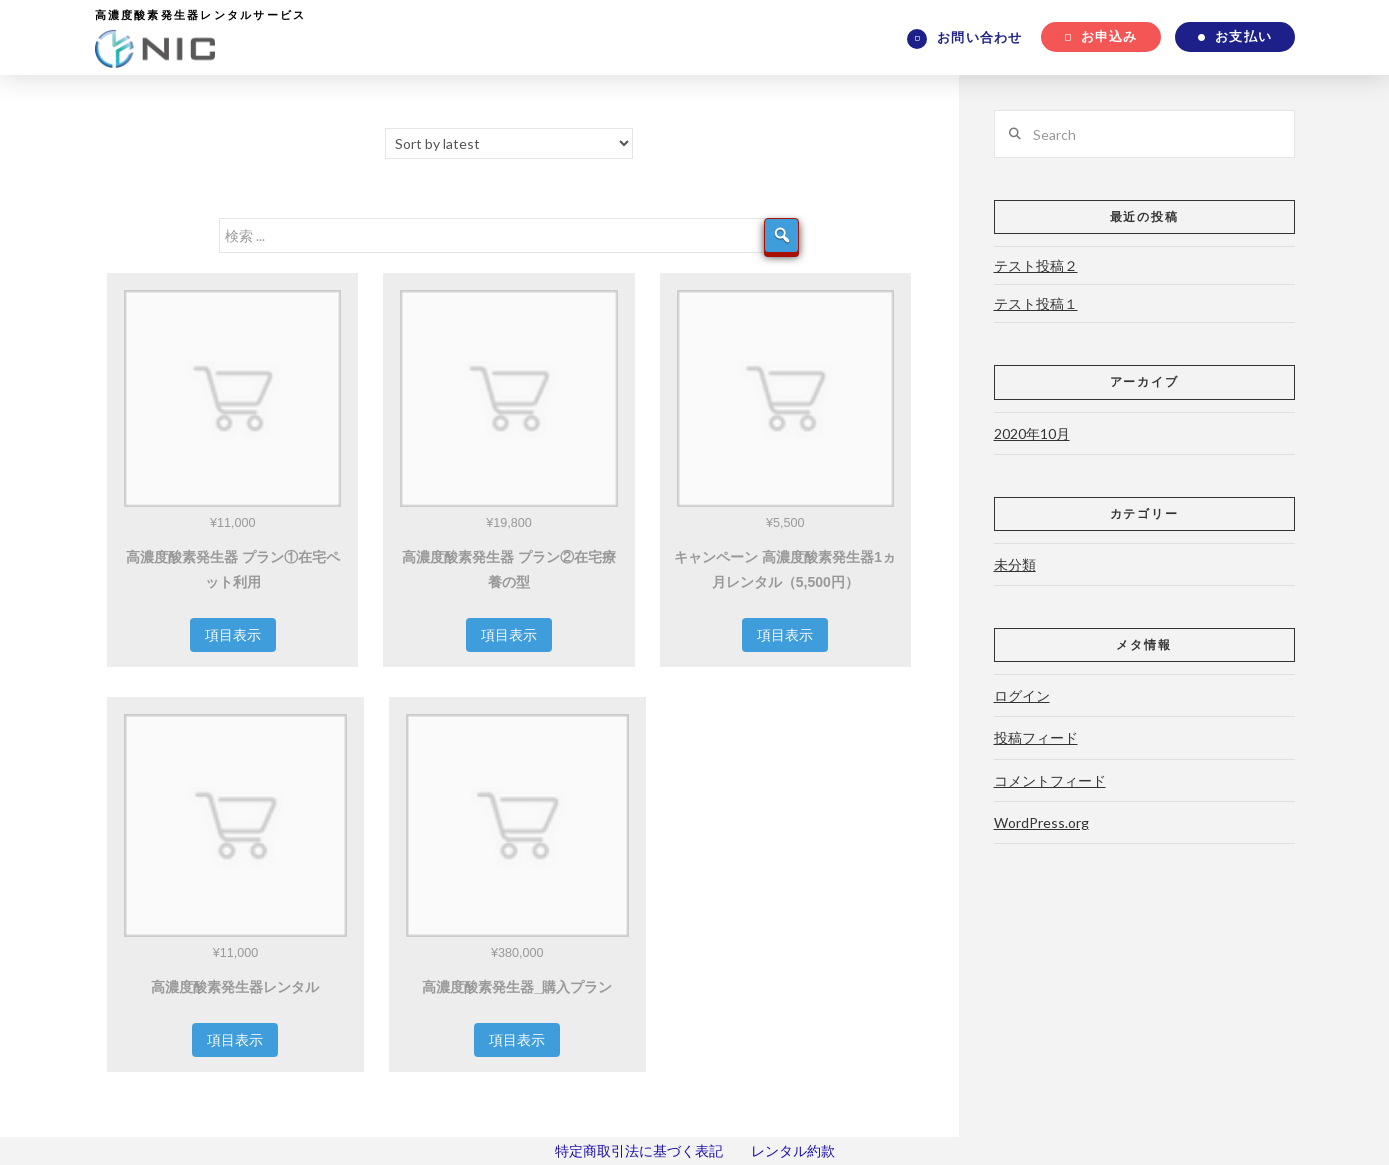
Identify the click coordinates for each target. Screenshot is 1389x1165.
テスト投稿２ (1036, 265)
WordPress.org (1041, 822)
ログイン (1022, 695)
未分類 (1015, 564)
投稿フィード (1036, 737)
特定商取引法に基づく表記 (639, 1150)
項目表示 (233, 635)
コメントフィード (1050, 780)
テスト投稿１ (1036, 303)
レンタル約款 (793, 1150)
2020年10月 (1032, 433)
